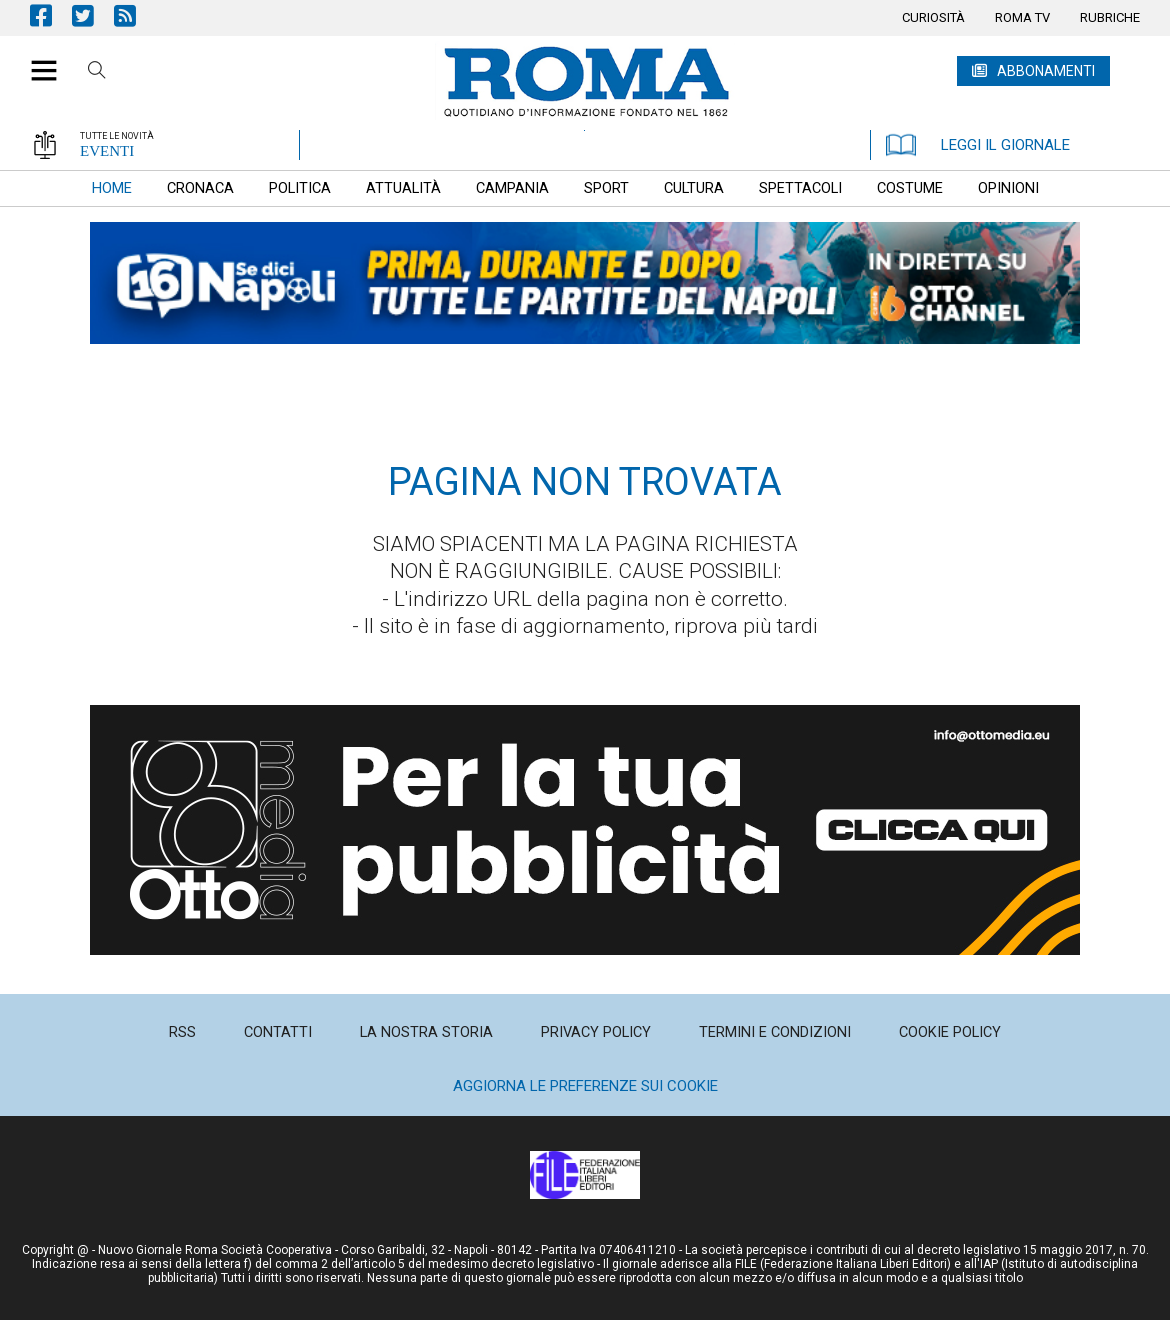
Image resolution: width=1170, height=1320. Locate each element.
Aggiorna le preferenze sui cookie (585, 1086)
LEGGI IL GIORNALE (978, 145)
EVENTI (107, 151)
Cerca (97, 73)
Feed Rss (135, 15)
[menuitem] (933, 18)
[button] (36, 60)
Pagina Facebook (51, 15)
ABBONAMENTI (1046, 71)
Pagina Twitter (93, 15)
